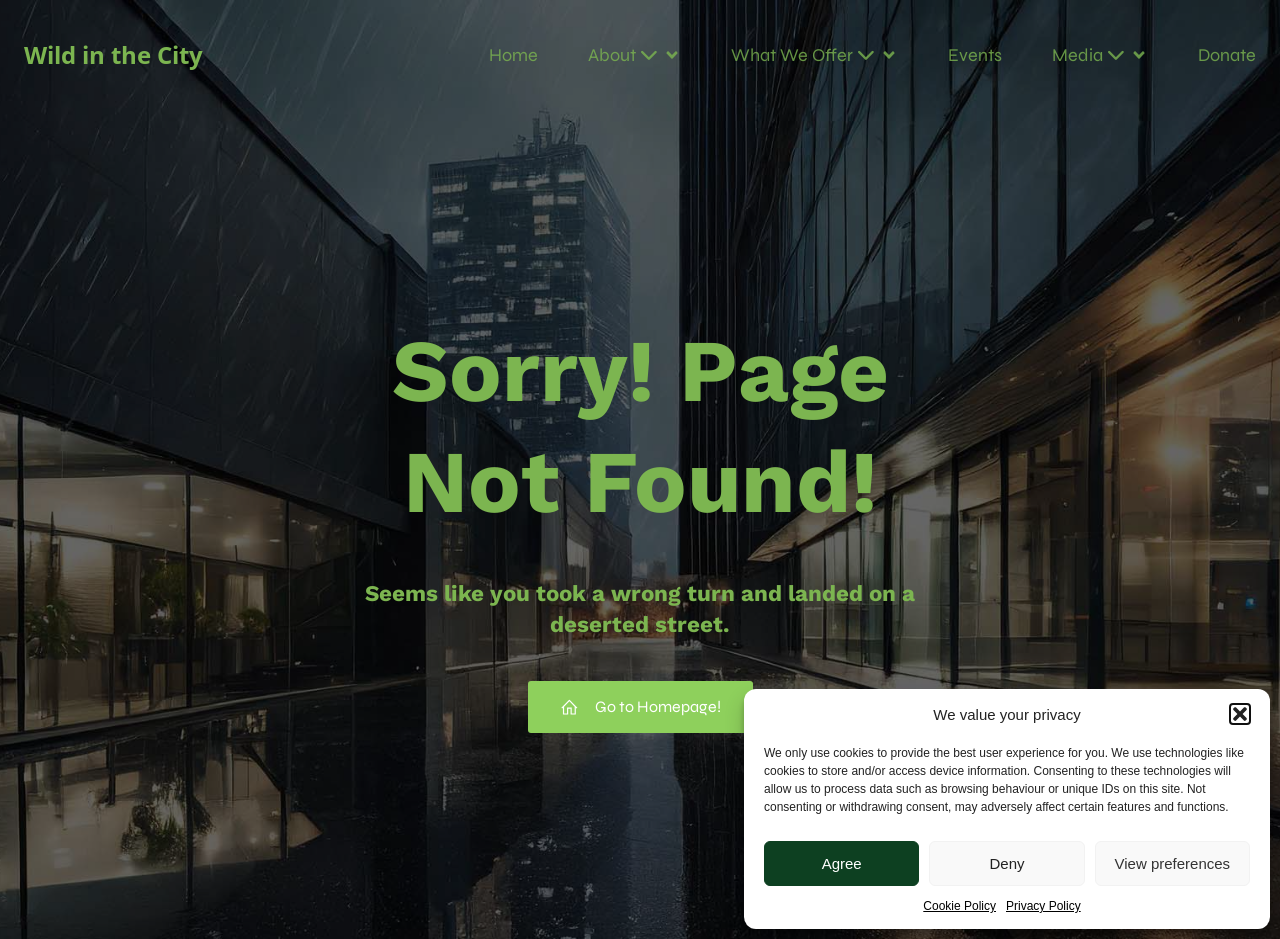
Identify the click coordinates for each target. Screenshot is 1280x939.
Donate (1227, 55)
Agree (842, 863)
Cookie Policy (959, 906)
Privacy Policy (1043, 906)
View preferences (1173, 863)
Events (975, 55)
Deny (1006, 863)
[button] (1240, 714)
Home (513, 55)
